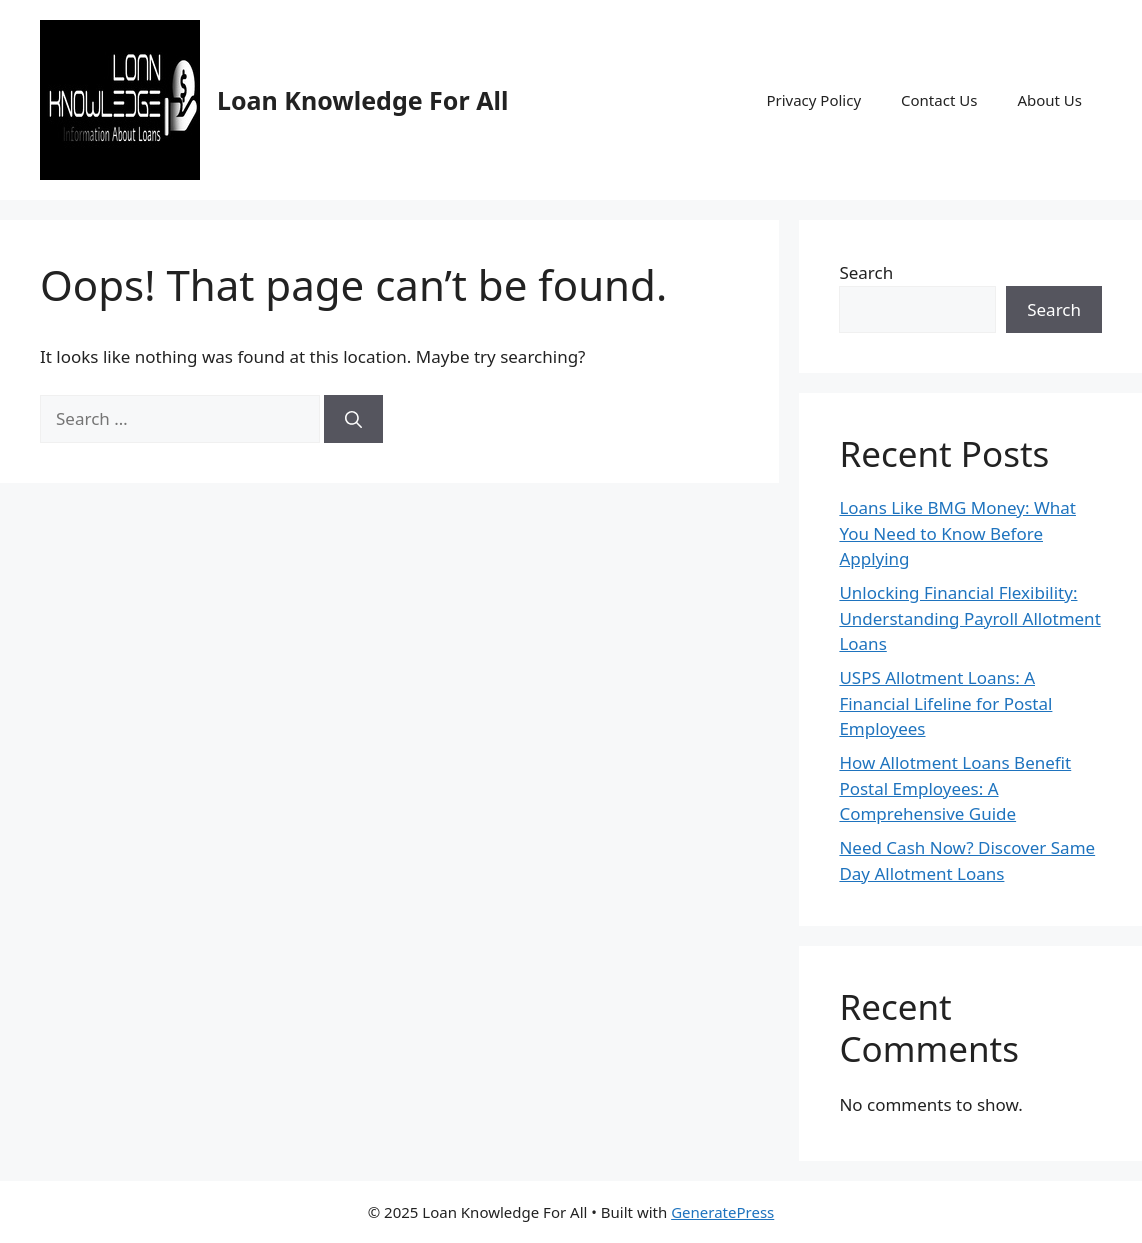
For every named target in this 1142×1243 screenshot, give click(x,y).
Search (866, 272)
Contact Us (939, 100)
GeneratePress (722, 1212)
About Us (1049, 100)
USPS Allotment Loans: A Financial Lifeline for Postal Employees (945, 703)
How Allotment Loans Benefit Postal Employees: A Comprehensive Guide (955, 788)
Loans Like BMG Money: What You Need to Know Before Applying (957, 533)
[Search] (353, 419)
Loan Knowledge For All (362, 100)
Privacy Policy (813, 100)
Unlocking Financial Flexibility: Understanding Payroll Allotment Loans (969, 618)
